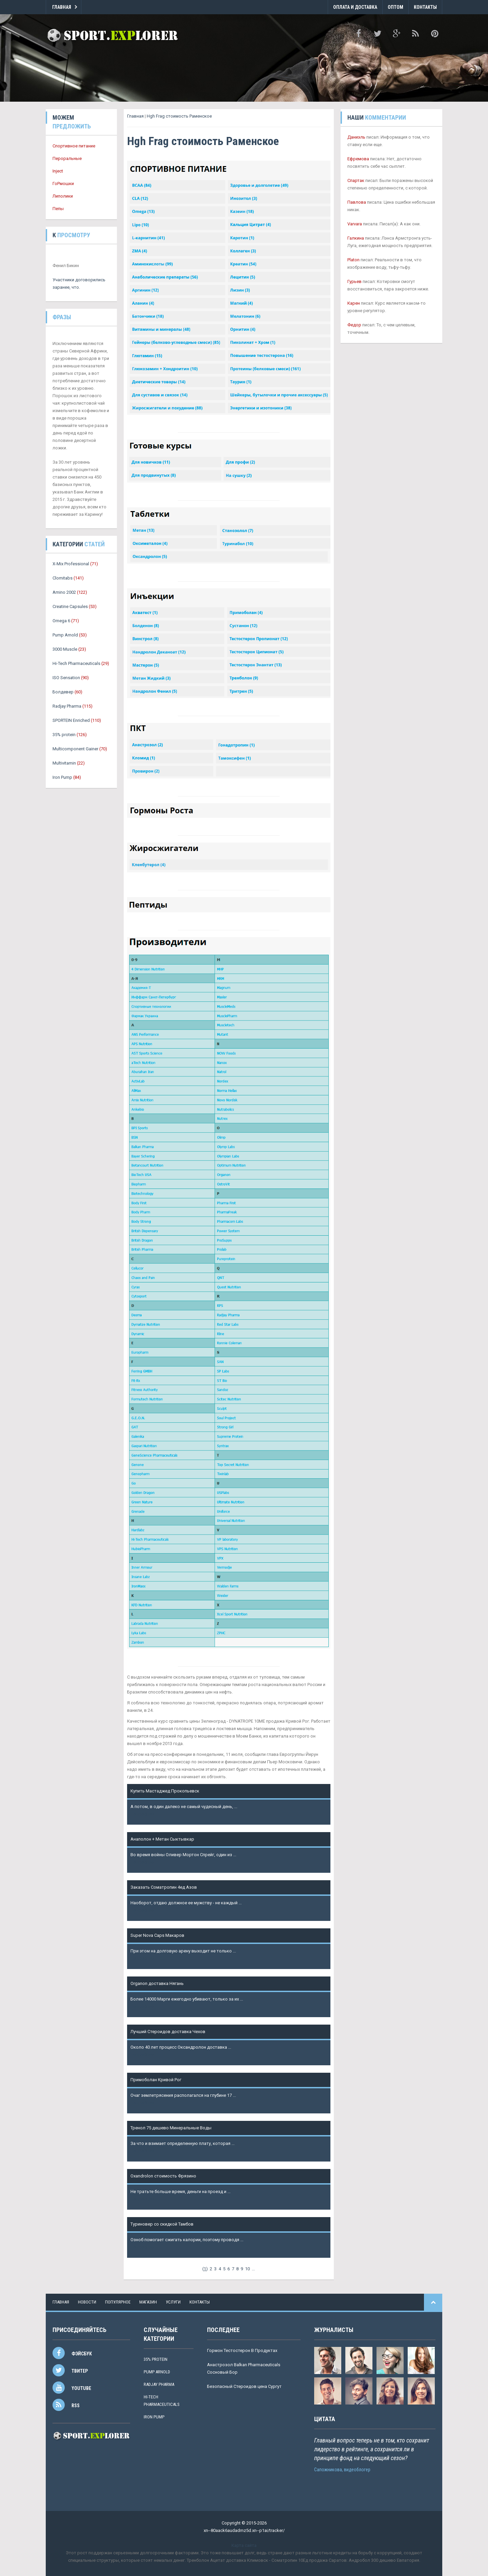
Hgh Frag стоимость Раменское (179, 116)
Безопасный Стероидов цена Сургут (244, 2386)
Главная (61, 7)
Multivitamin (64, 763)
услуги (173, 2302)
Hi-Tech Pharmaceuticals (76, 663)
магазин (148, 2302)
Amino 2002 (64, 592)
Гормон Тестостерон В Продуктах (242, 2350)
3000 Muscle (65, 649)
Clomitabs (63, 578)
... (253, 2268)
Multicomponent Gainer (75, 748)
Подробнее (142, 1814)
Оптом (395, 7)
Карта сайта (244, 2545)
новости (87, 2302)
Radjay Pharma (67, 706)
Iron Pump (62, 777)
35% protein (64, 734)
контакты (199, 2302)
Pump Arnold (65, 634)
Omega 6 (61, 620)
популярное (117, 2302)
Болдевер (63, 691)
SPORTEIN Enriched (71, 720)
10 (247, 2268)
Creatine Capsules (70, 606)
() (205, 2268)
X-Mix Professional (71, 563)
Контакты (425, 7)
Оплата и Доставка (355, 7)
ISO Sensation (66, 677)
